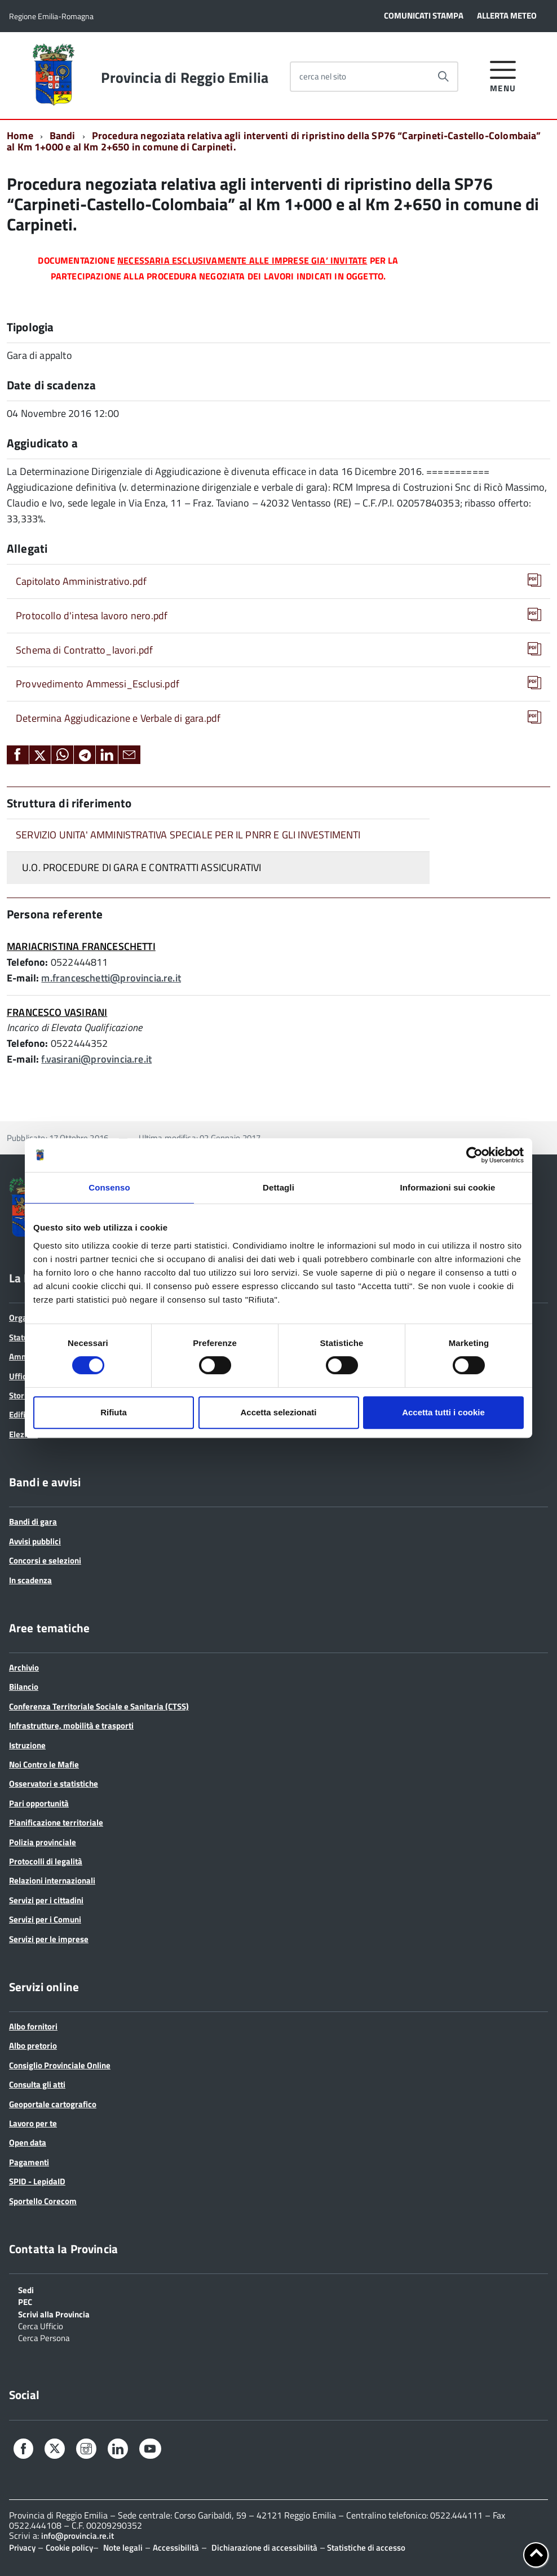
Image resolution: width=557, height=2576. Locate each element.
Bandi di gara (33, 1521)
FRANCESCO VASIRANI (57, 1012)
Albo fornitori (33, 2026)
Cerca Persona (44, 2337)
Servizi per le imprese (49, 1939)
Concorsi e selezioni (45, 1560)
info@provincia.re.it (77, 2536)
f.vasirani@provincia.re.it (96, 1059)
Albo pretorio (33, 2045)
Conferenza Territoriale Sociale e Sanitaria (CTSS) (99, 1706)
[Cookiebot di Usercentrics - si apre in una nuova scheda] (474, 1155)
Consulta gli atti (37, 2084)
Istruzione (27, 1745)
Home (20, 135)
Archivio (24, 1667)
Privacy (22, 2547)
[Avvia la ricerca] (443, 77)
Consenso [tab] (109, 1187)
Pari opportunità (39, 1803)
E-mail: (23, 977)
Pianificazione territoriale (56, 1822)
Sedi (26, 2289)
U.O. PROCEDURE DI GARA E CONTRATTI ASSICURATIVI (141, 867)
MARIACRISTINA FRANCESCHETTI (81, 946)
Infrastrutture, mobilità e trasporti (71, 1725)
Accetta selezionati (278, 1412)
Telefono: (27, 962)
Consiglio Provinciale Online (59, 2065)
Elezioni (23, 1434)
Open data (27, 2142)
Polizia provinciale (42, 1842)
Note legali (123, 2547)
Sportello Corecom (43, 2201)
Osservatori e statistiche (53, 1783)
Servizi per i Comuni (45, 1919)
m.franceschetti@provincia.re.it (111, 977)
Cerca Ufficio (40, 2325)
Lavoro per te (33, 2123)
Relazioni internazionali (52, 1880)
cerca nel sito (322, 76)
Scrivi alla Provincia (54, 2313)
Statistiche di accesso (365, 2547)
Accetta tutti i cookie (443, 1412)
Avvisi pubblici (35, 1541)
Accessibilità (176, 2547)
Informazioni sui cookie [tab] (448, 1187)
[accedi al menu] (503, 74)
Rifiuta (113, 1412)
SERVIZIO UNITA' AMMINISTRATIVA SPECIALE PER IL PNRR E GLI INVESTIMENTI (188, 834)
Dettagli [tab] (278, 1187)
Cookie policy (69, 2547)
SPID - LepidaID (37, 2181)
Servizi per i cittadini (46, 1900)
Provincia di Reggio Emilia (184, 77)
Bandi (63, 135)
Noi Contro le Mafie (44, 1764)
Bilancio (23, 1686)
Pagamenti (29, 2162)
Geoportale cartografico (52, 2104)
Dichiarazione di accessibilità (264, 2547)
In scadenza (30, 1580)
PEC (25, 2301)
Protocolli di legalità (45, 1861)
